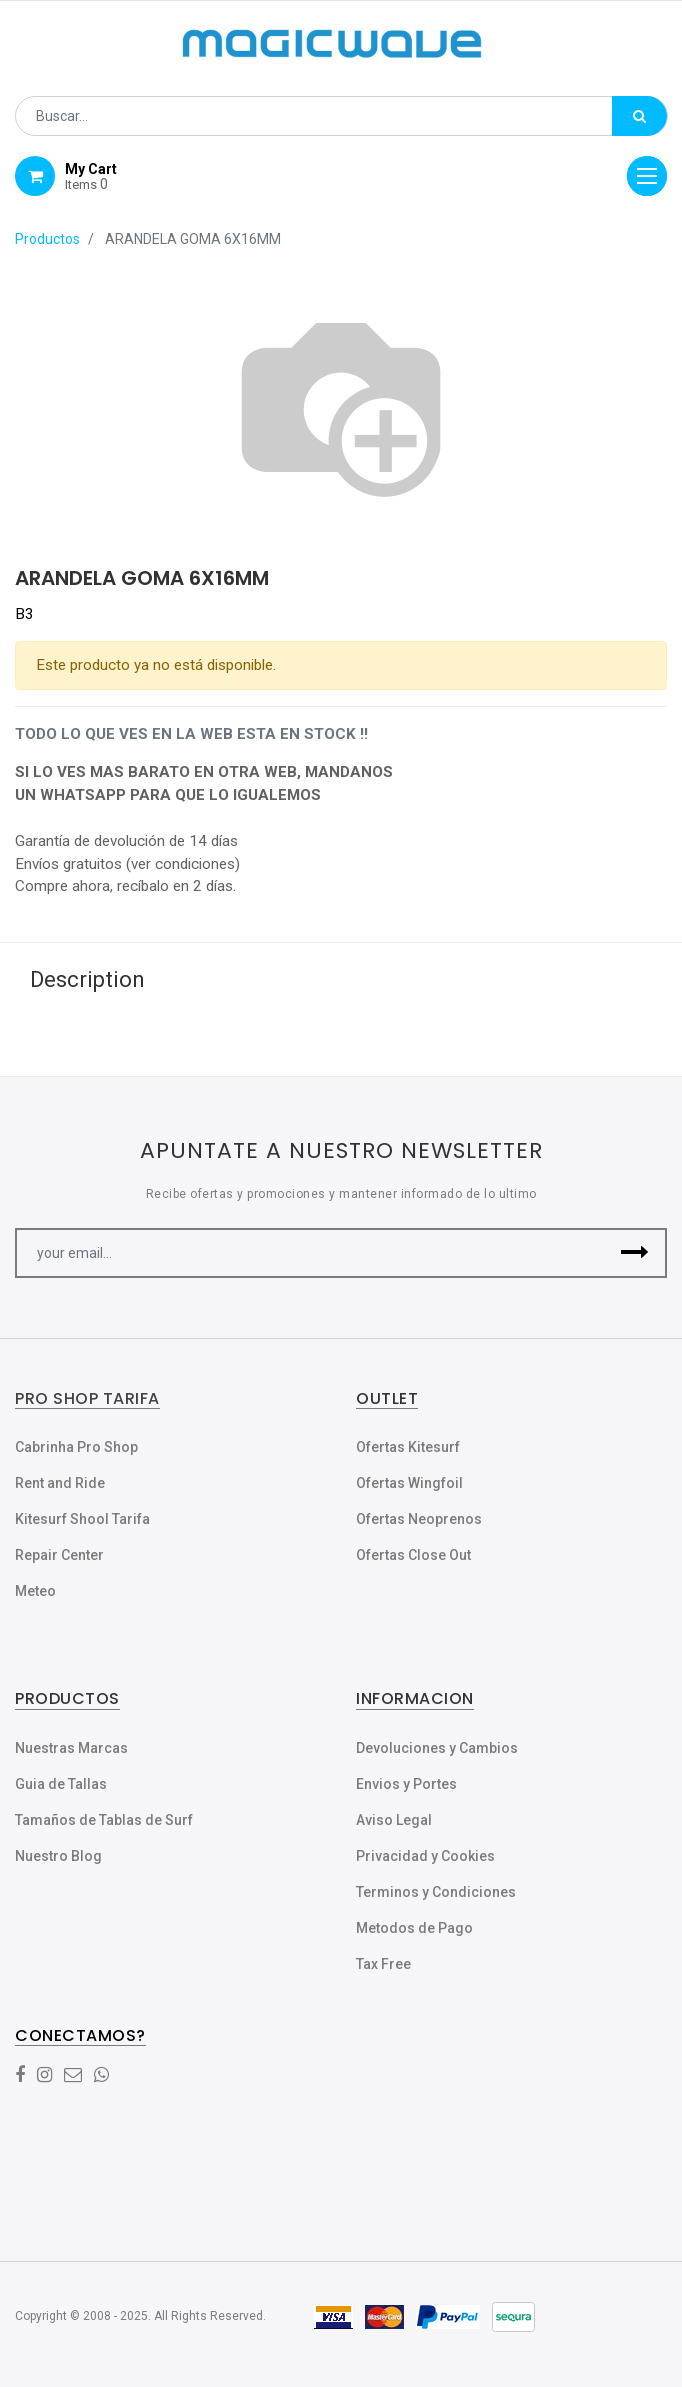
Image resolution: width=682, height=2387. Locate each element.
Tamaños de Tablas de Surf (104, 1820)
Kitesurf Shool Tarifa (82, 1519)
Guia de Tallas (61, 1784)
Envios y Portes (406, 1784)
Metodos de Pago (414, 1928)
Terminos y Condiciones (436, 1892)
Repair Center (59, 1555)
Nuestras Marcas (71, 1748)
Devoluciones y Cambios (437, 1748)
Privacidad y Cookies (425, 1856)
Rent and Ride (60, 1483)
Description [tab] (87, 979)
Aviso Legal (394, 1820)
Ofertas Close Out (413, 1555)
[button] (634, 1253)
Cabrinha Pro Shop (76, 1447)
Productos (47, 239)
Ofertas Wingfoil (409, 1483)
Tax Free (383, 1964)
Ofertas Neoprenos (419, 1519)
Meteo (35, 1591)
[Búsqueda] (639, 116)
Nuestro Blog (58, 1856)
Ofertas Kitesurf (408, 1447)
